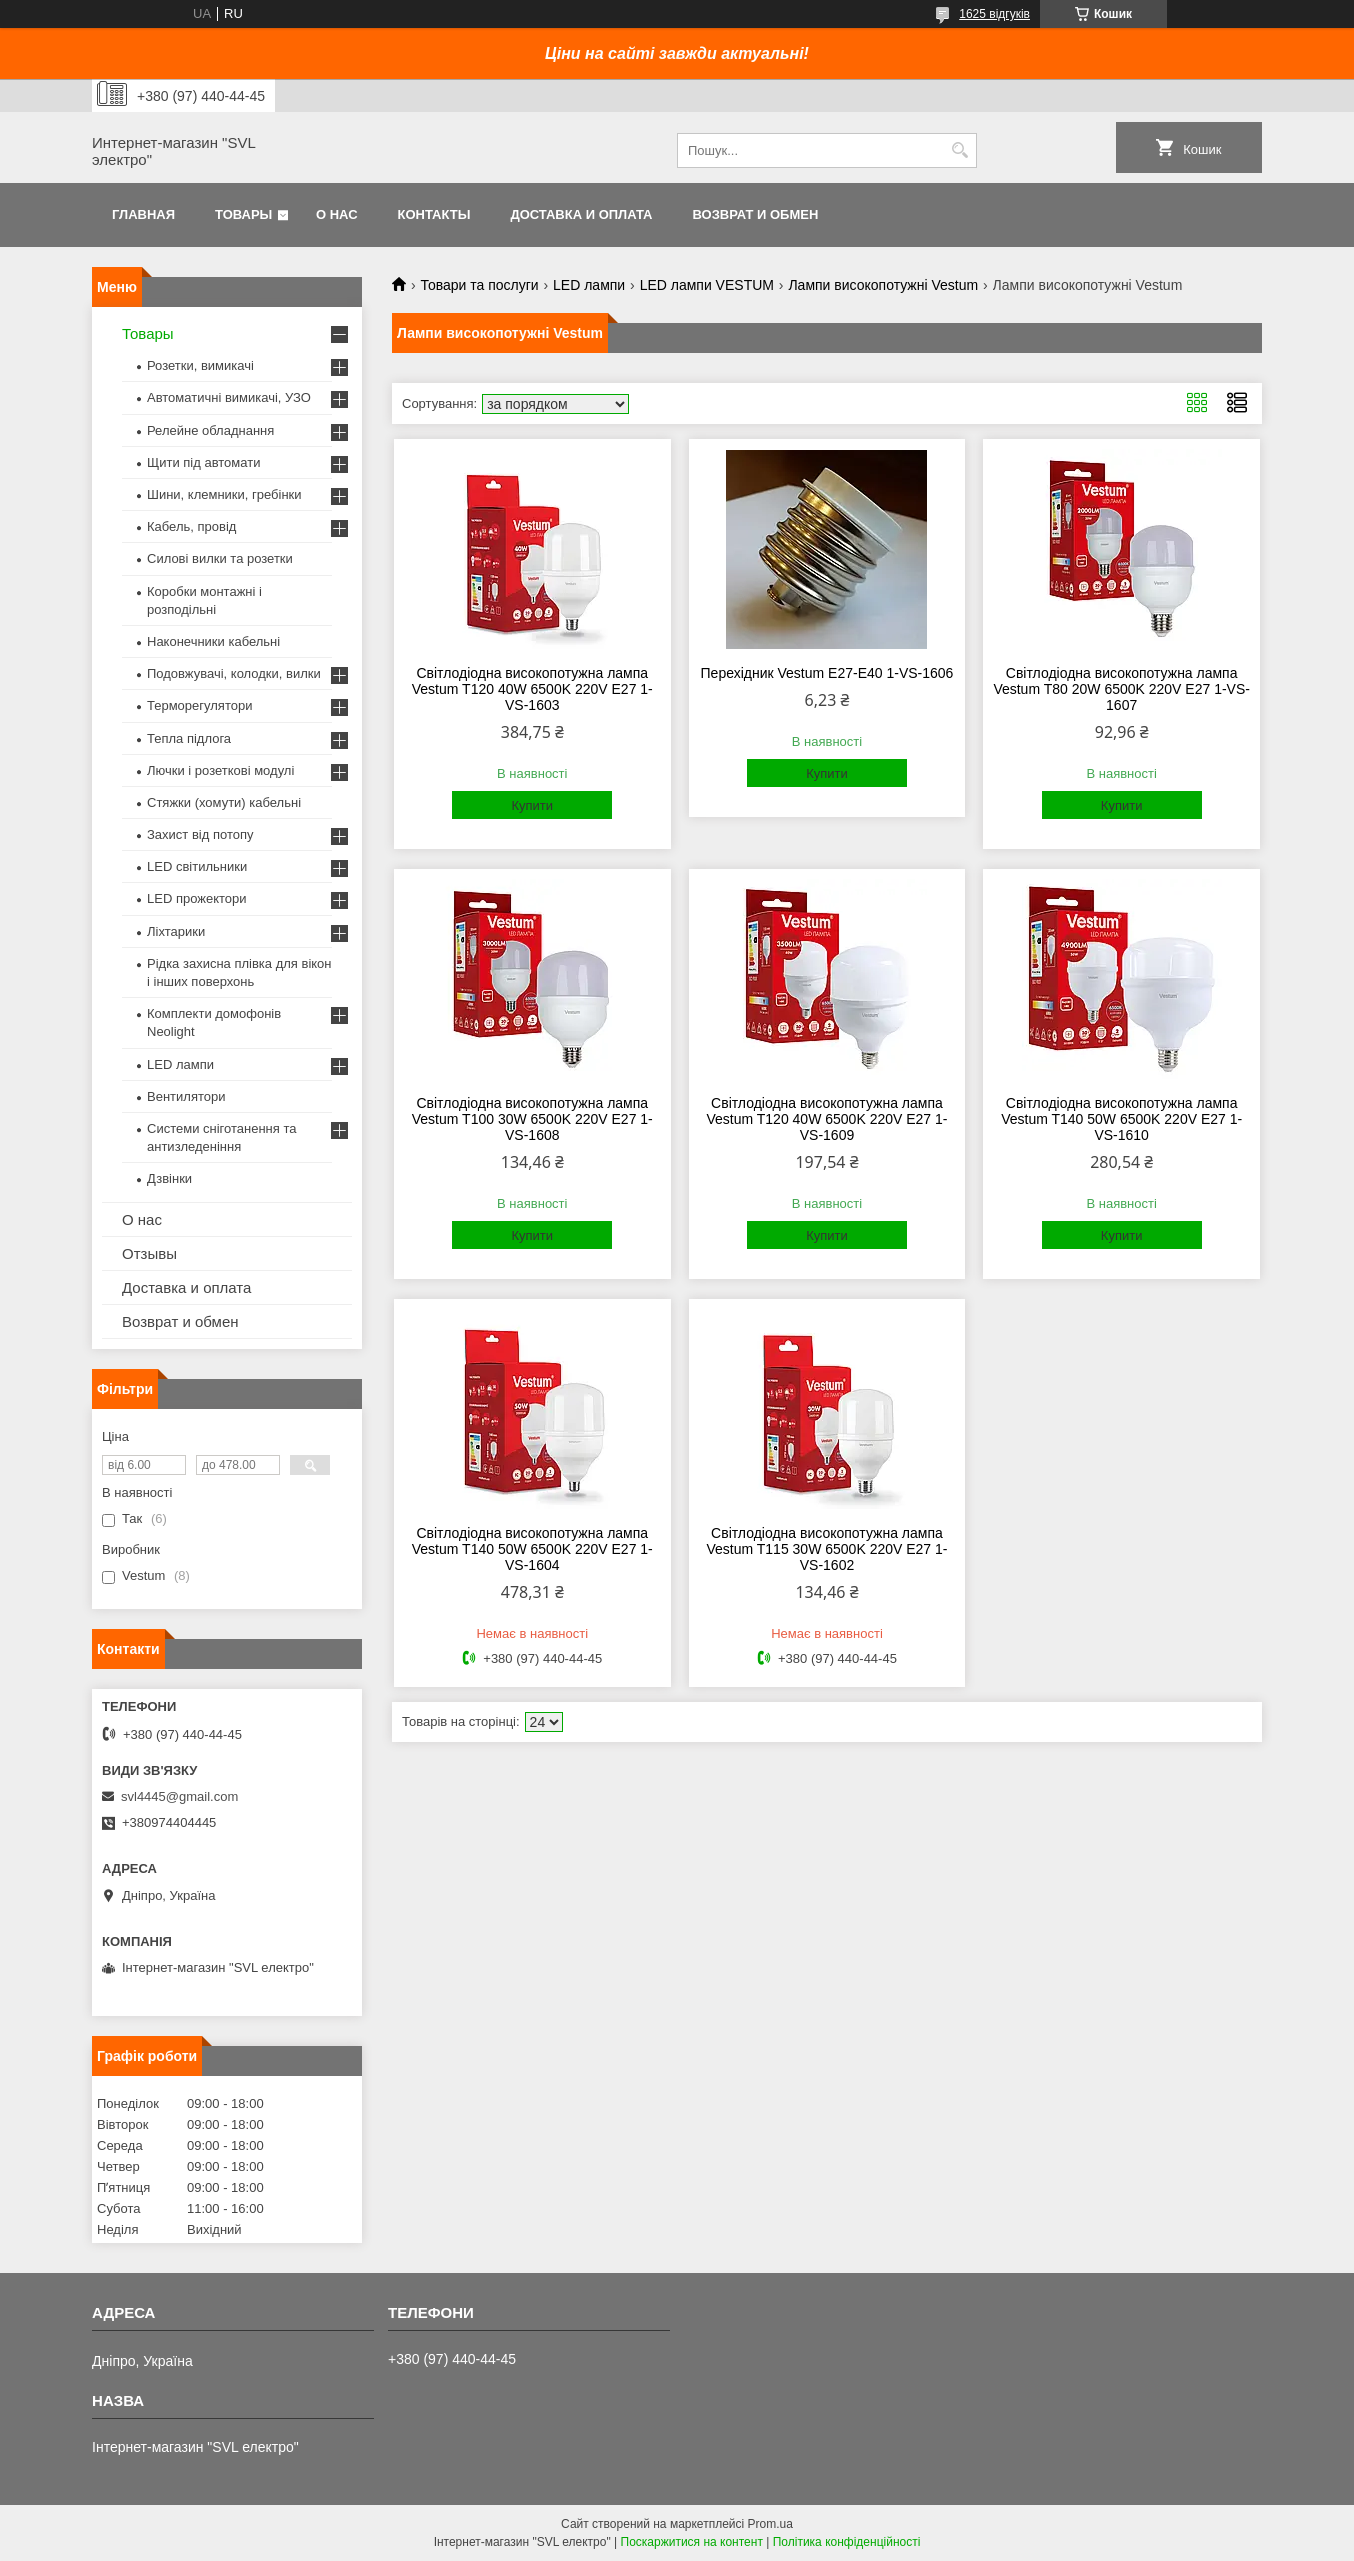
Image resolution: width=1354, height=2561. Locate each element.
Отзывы (149, 1253)
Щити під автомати (203, 462)
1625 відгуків (994, 14)
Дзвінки (169, 1178)
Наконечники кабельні (213, 641)
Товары (243, 214)
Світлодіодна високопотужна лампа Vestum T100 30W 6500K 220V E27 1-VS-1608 (532, 1119)
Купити (532, 805)
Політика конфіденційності (847, 2542)
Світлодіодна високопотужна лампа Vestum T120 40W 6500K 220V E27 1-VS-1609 (826, 1119)
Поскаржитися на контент (692, 2542)
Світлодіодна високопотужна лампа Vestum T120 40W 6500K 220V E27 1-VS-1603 (532, 689)
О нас (337, 214)
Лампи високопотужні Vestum (883, 285)
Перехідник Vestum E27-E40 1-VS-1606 (827, 673)
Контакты (434, 214)
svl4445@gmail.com (179, 1796)
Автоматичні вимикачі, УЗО (229, 397)
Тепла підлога (189, 738)
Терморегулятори (199, 705)
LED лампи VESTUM (707, 285)
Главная (143, 214)
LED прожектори (197, 898)
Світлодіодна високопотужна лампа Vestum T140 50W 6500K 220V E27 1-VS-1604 (532, 1549)
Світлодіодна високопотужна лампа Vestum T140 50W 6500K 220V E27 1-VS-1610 (1121, 1119)
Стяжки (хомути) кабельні (224, 802)
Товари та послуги (479, 285)
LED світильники (197, 866)
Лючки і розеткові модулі (220, 770)
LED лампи (589, 285)
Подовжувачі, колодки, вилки (234, 673)
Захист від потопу (200, 834)
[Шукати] (959, 150)
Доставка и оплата (581, 214)
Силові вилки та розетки (220, 558)
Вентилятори (186, 1096)
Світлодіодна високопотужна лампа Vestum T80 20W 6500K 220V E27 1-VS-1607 (1121, 689)
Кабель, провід (191, 526)
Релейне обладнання (210, 430)
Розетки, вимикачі (200, 365)
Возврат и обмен (755, 214)
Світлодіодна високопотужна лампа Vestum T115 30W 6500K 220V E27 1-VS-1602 (826, 1549)
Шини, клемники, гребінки (224, 494)
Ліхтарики (176, 931)
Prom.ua (770, 2524)
